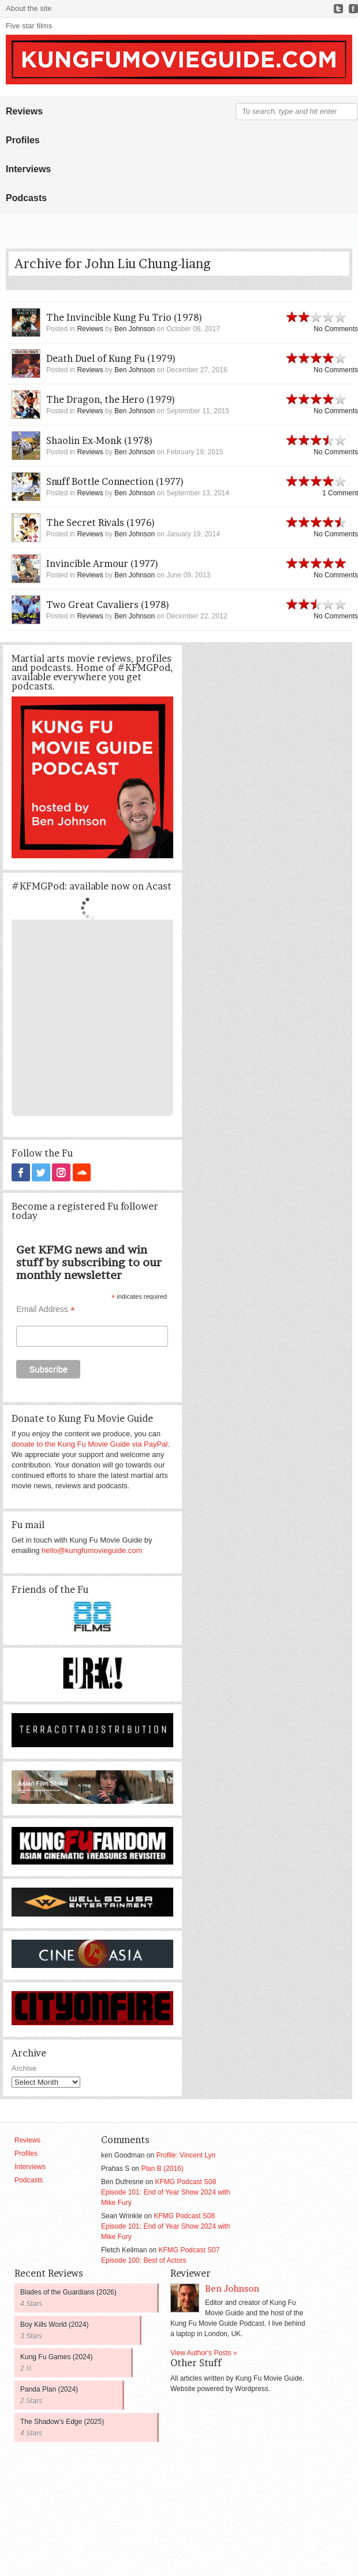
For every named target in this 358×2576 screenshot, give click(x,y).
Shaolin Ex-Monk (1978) (99, 440)
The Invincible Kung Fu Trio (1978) (124, 317)
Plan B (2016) (162, 2168)
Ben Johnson (134, 329)
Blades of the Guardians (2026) (68, 2292)
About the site (29, 8)
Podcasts (26, 198)
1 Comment (340, 493)
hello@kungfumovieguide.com (92, 1549)
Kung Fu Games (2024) (56, 2356)
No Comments (336, 329)
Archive (24, 2067)
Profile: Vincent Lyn (185, 2155)
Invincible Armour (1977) (102, 563)
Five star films (29, 25)
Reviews (24, 111)
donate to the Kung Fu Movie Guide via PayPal (89, 1443)
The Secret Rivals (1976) (100, 522)
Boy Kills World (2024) (54, 2324)
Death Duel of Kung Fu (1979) (111, 358)
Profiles (23, 140)
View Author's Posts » (203, 2352)
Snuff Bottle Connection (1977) (115, 481)
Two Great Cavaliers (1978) (108, 604)
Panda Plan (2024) (49, 2389)
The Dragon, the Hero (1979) (111, 399)
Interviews (28, 169)
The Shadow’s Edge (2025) (62, 2421)
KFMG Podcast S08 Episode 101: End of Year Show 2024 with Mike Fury (165, 2191)
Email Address (45, 1308)
